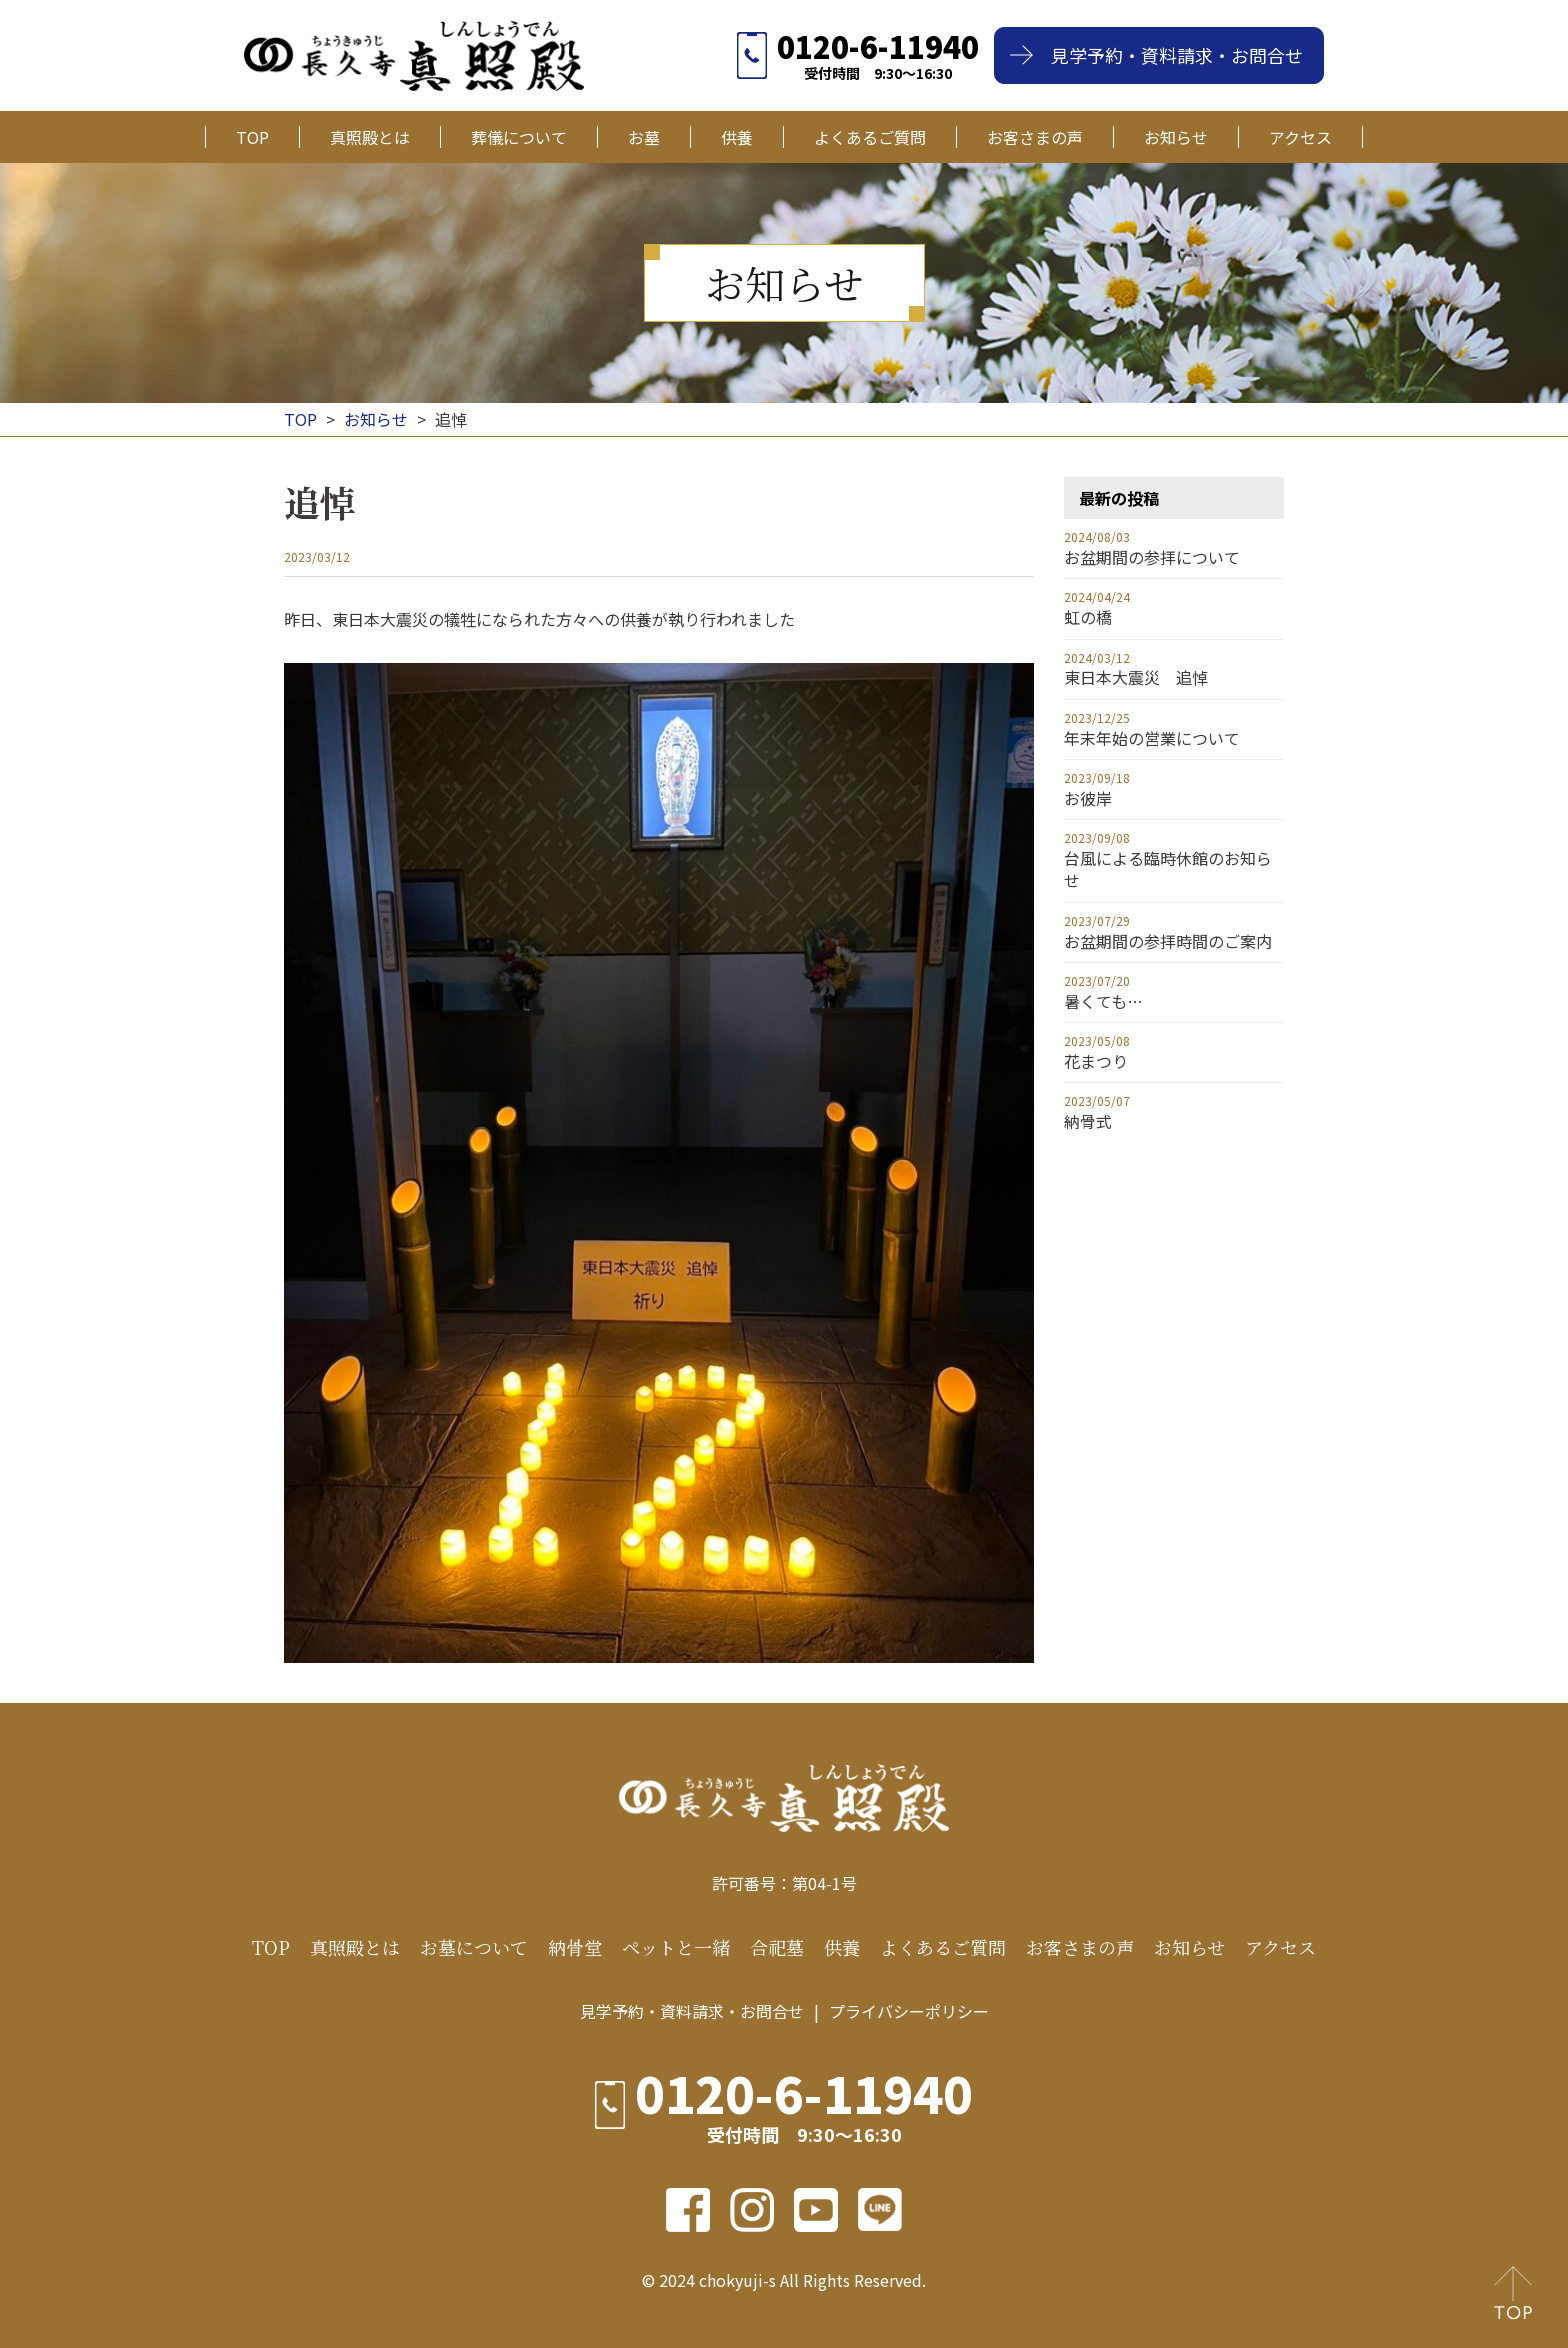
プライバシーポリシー (909, 2011)
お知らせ (1176, 137)
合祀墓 (777, 1947)
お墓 (644, 137)
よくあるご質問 (870, 137)
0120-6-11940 (878, 46)
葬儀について (519, 137)
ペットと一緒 (676, 1947)
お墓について (474, 1947)
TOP (252, 137)
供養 (737, 137)
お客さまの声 (1035, 137)
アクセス (1300, 137)
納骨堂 (575, 1947)
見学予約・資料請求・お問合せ (1177, 55)
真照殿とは (370, 137)
